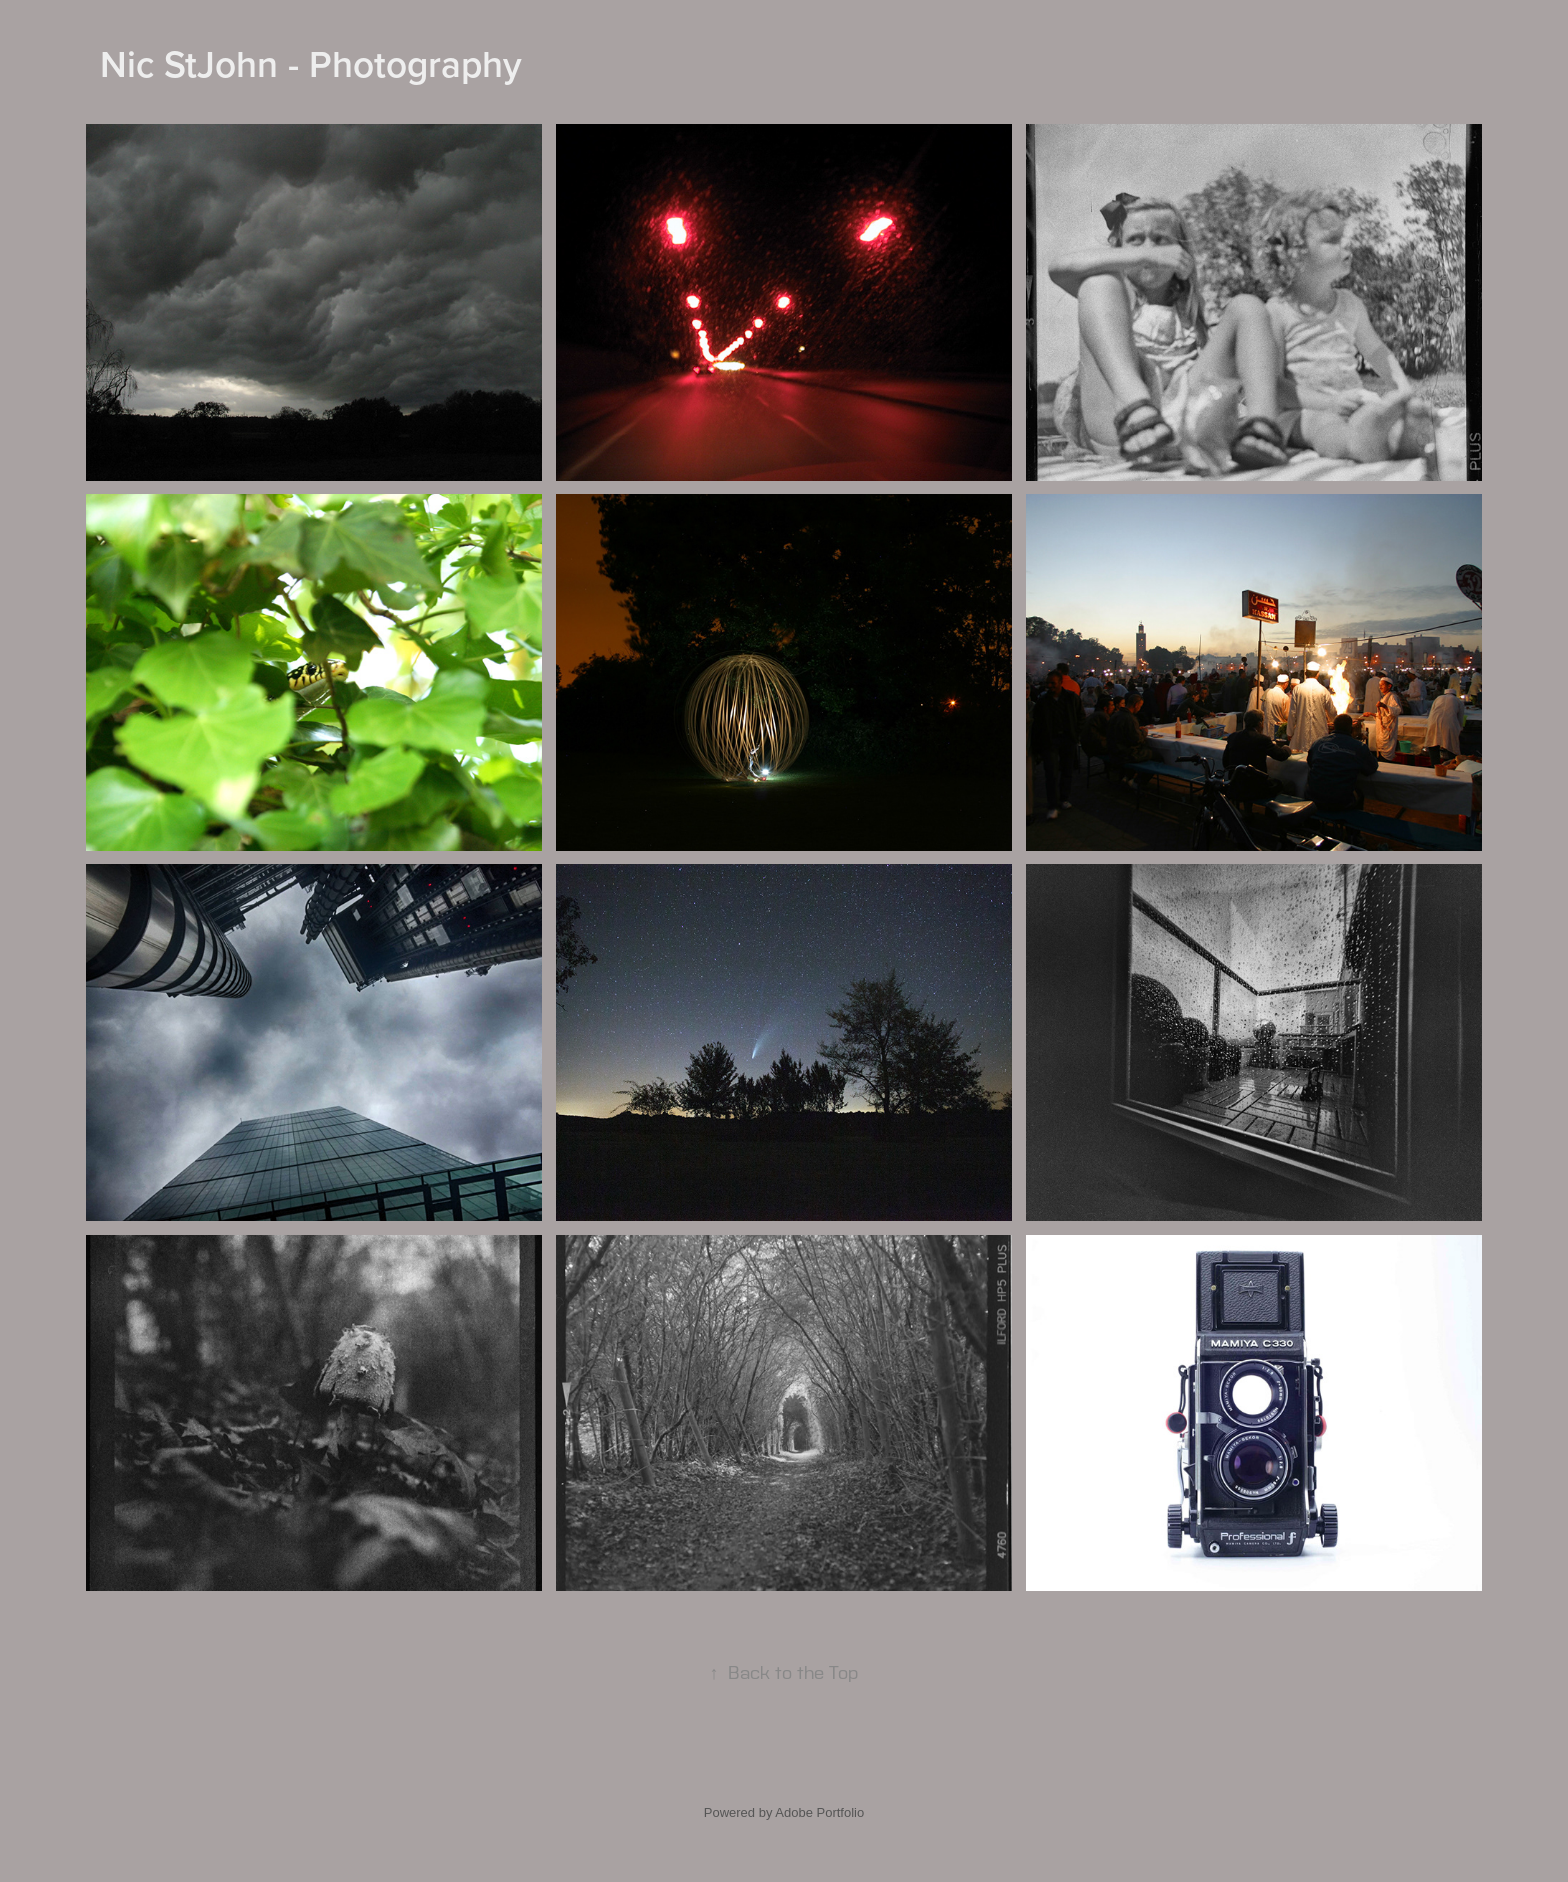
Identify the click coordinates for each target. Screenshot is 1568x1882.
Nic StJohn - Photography (311, 63)
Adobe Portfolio (819, 1812)
